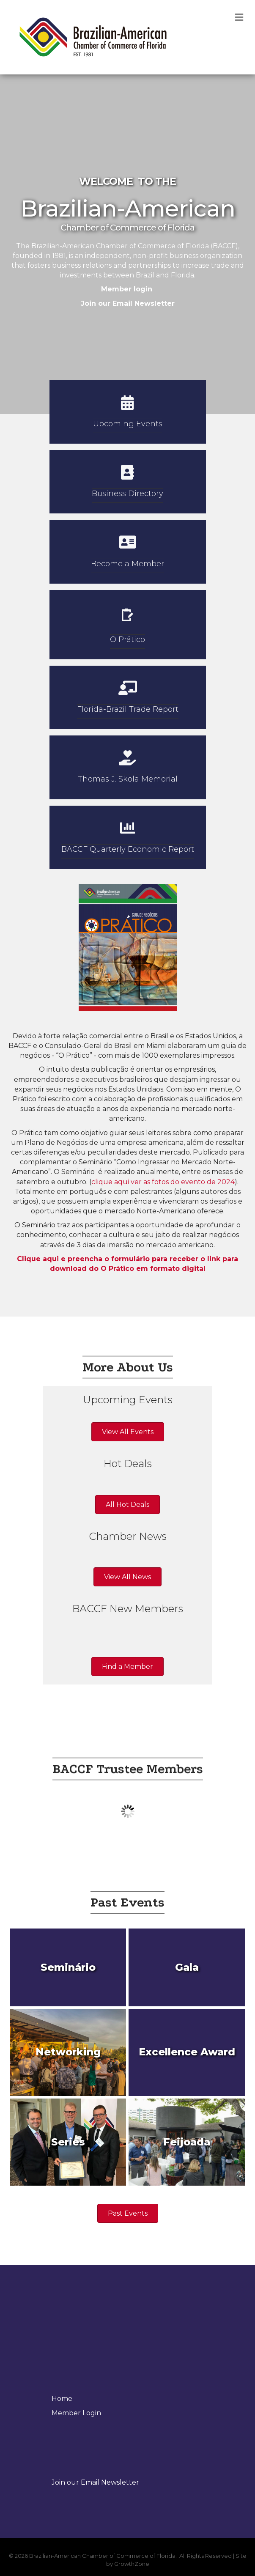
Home (62, 2399)
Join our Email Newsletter (128, 303)
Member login (126, 289)
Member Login (76, 2413)
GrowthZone (131, 2563)
